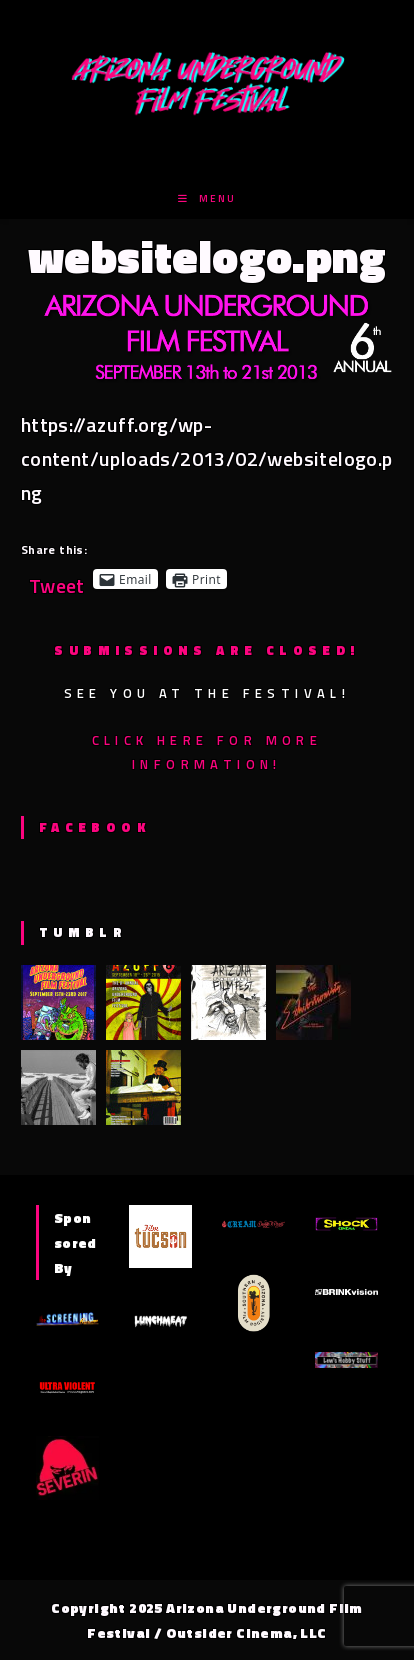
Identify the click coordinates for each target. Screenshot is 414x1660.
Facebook (94, 827)
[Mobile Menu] (207, 198)
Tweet (57, 578)
